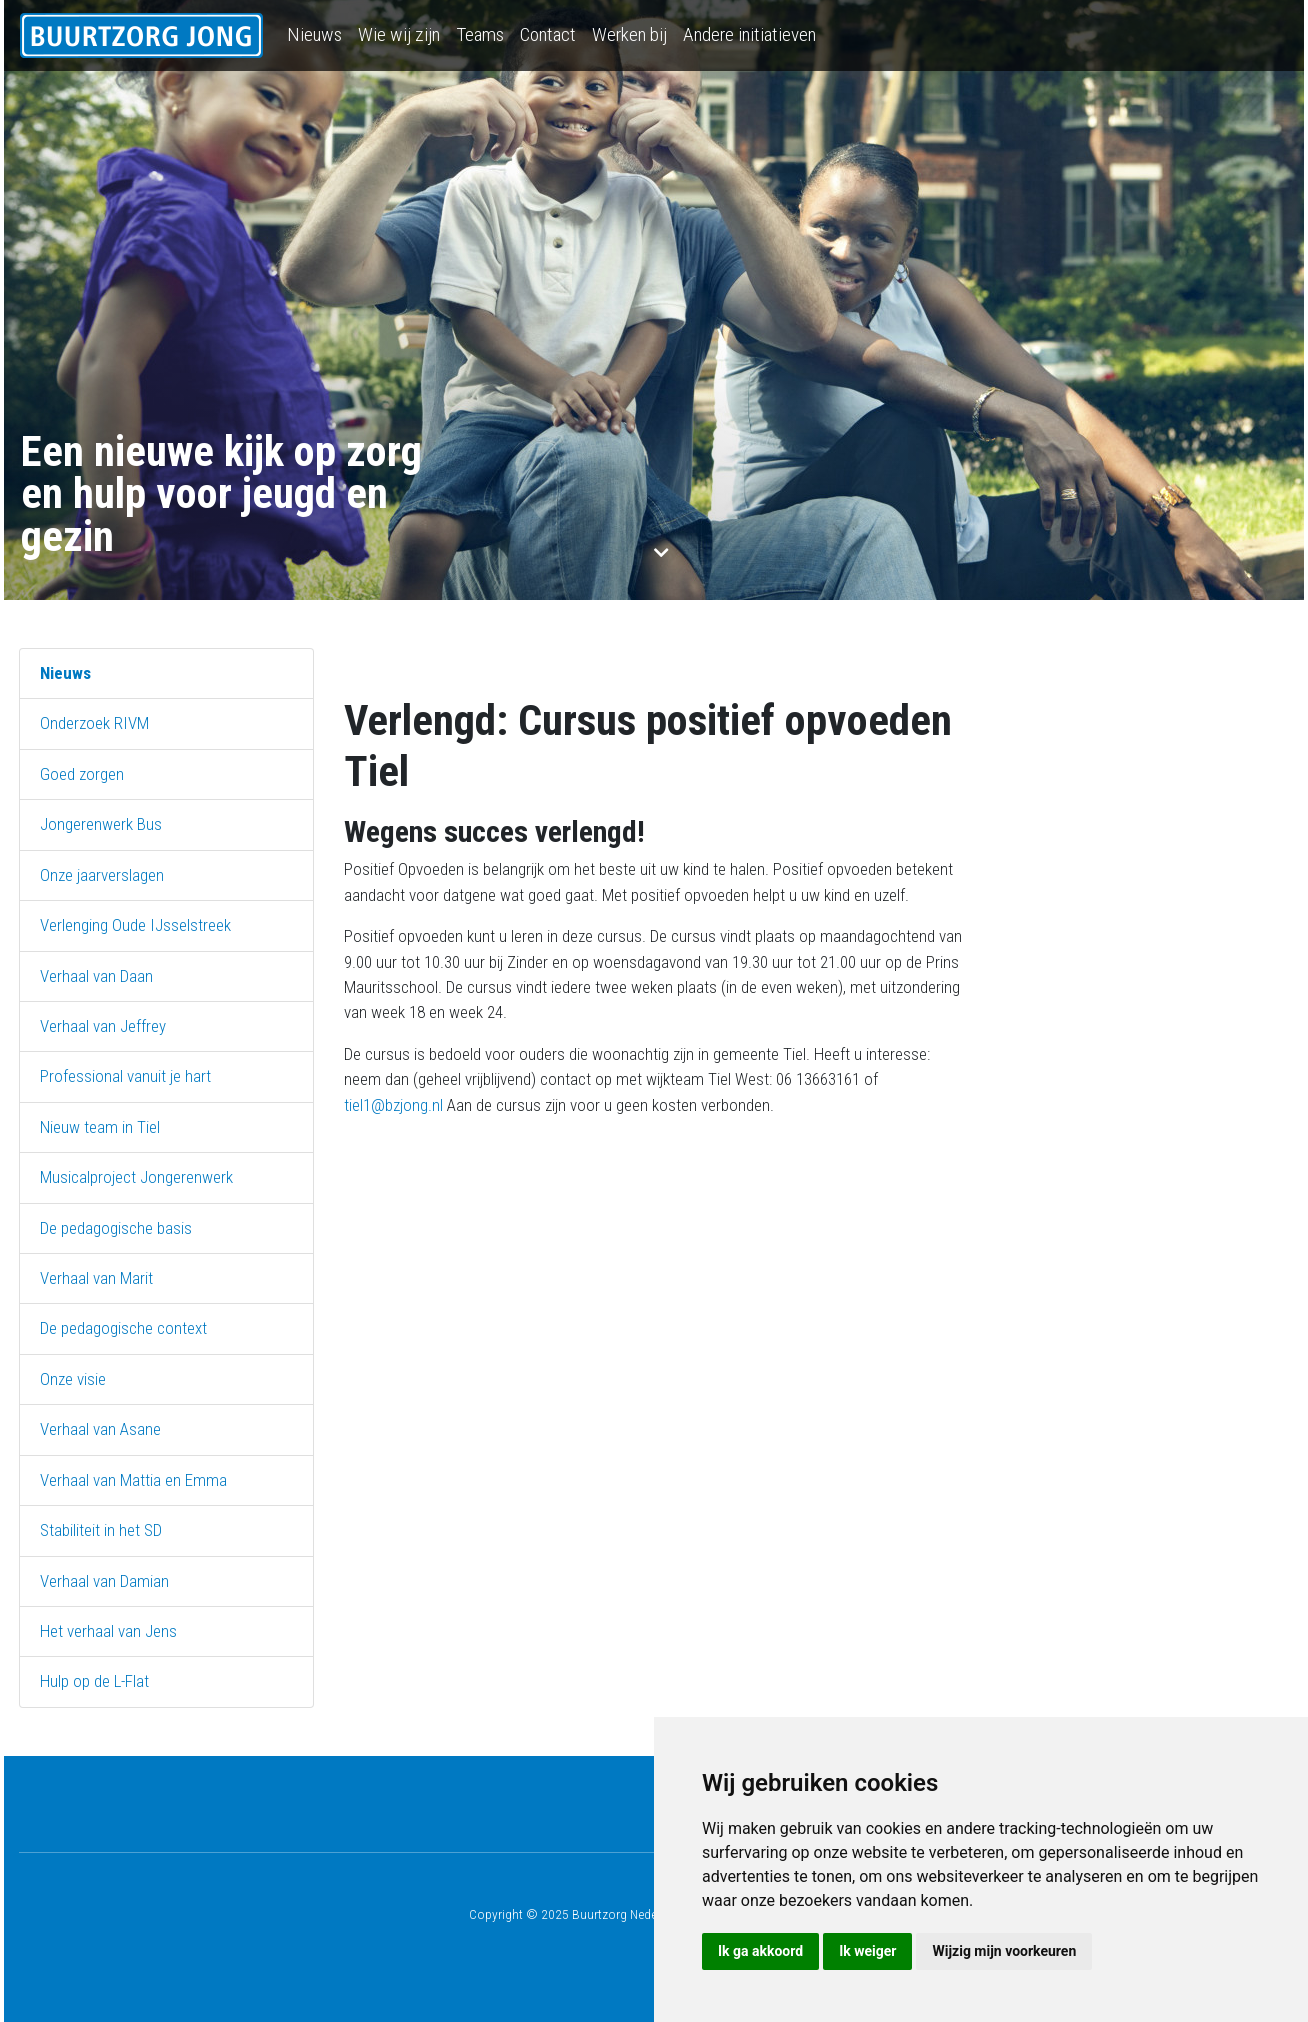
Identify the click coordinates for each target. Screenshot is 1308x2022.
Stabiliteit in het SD (101, 1530)
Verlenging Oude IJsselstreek (135, 925)
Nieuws (314, 34)
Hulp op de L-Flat (94, 1681)
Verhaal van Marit (96, 1278)
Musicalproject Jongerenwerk (136, 1177)
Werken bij (629, 34)
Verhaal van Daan (96, 976)
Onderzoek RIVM (94, 723)
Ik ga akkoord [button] (760, 1951)
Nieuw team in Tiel (100, 1127)
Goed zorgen (82, 774)
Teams (480, 34)
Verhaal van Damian (104, 1581)
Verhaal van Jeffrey (103, 1026)
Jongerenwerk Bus (101, 824)
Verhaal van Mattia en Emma (133, 1480)
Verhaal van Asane (100, 1429)
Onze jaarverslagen (102, 875)
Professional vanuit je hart (125, 1076)
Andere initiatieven (749, 34)
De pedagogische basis (116, 1228)
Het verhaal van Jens (108, 1631)
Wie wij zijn (399, 34)
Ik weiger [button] (867, 1951)
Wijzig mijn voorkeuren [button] (1004, 1951)
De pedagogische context (123, 1328)
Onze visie (73, 1379)
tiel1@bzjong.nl (393, 1105)
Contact (548, 34)
